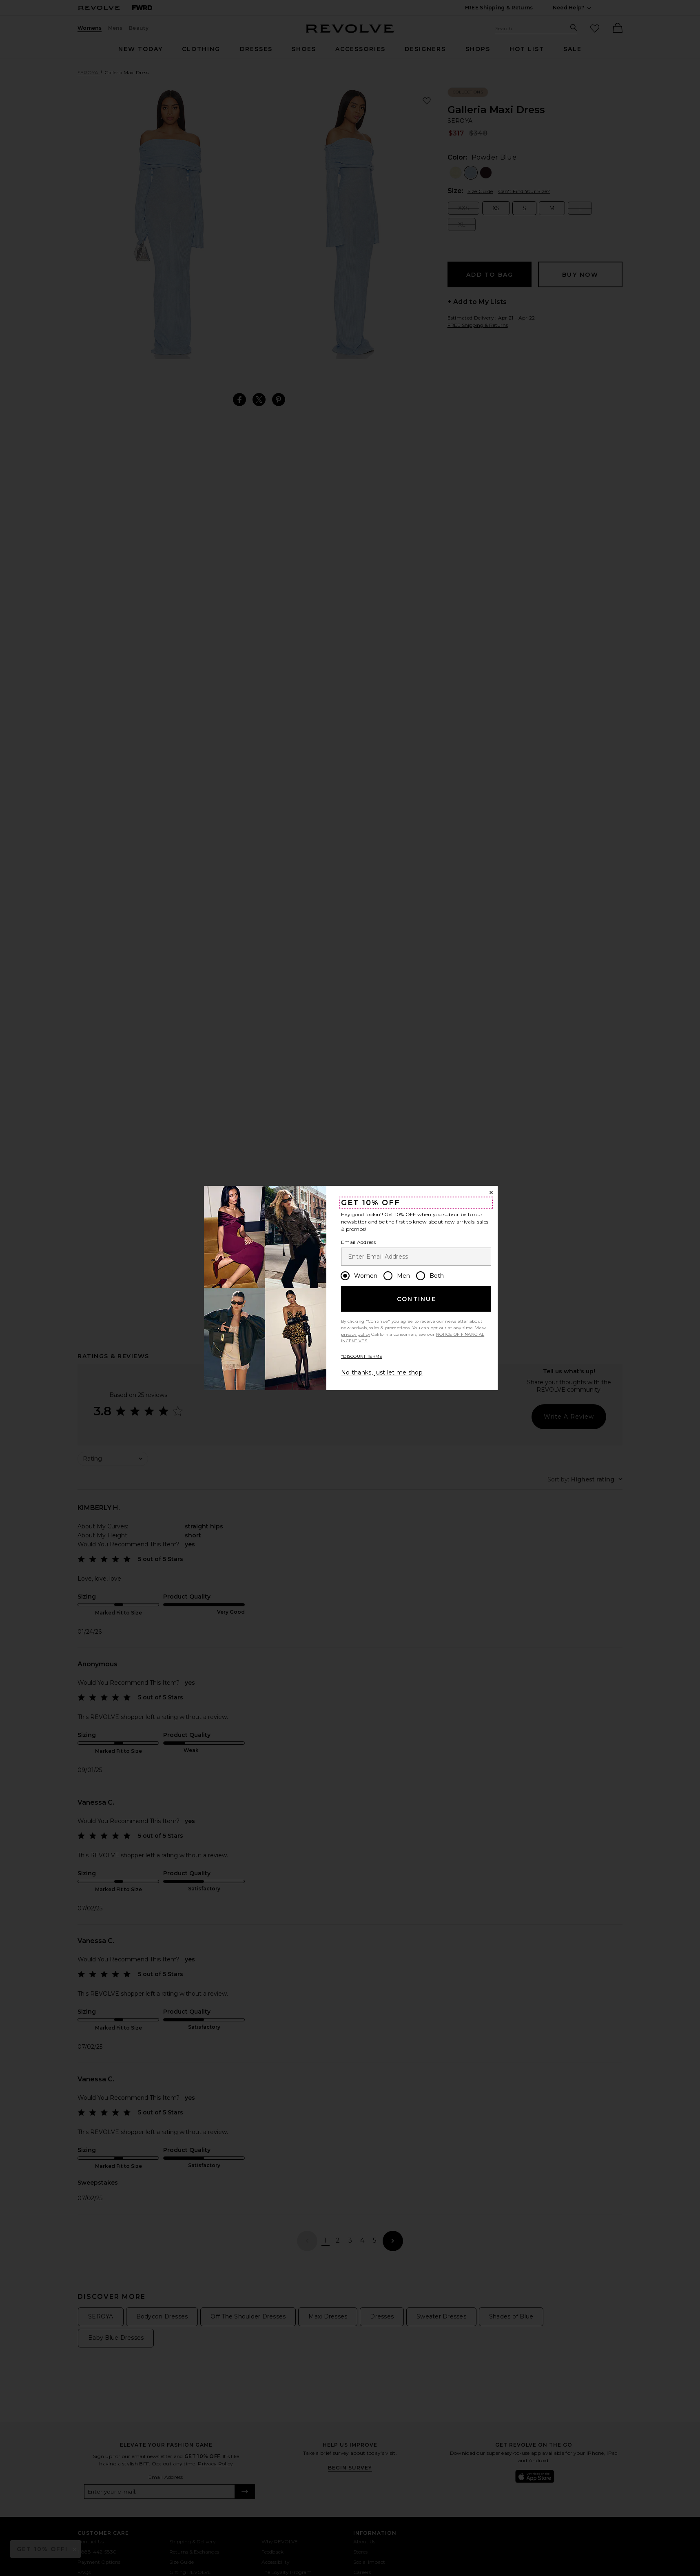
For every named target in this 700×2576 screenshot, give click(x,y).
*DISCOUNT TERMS (361, 1356)
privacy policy (355, 1334)
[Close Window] (491, 1192)
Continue (416, 1299)
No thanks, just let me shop (382, 1372)
